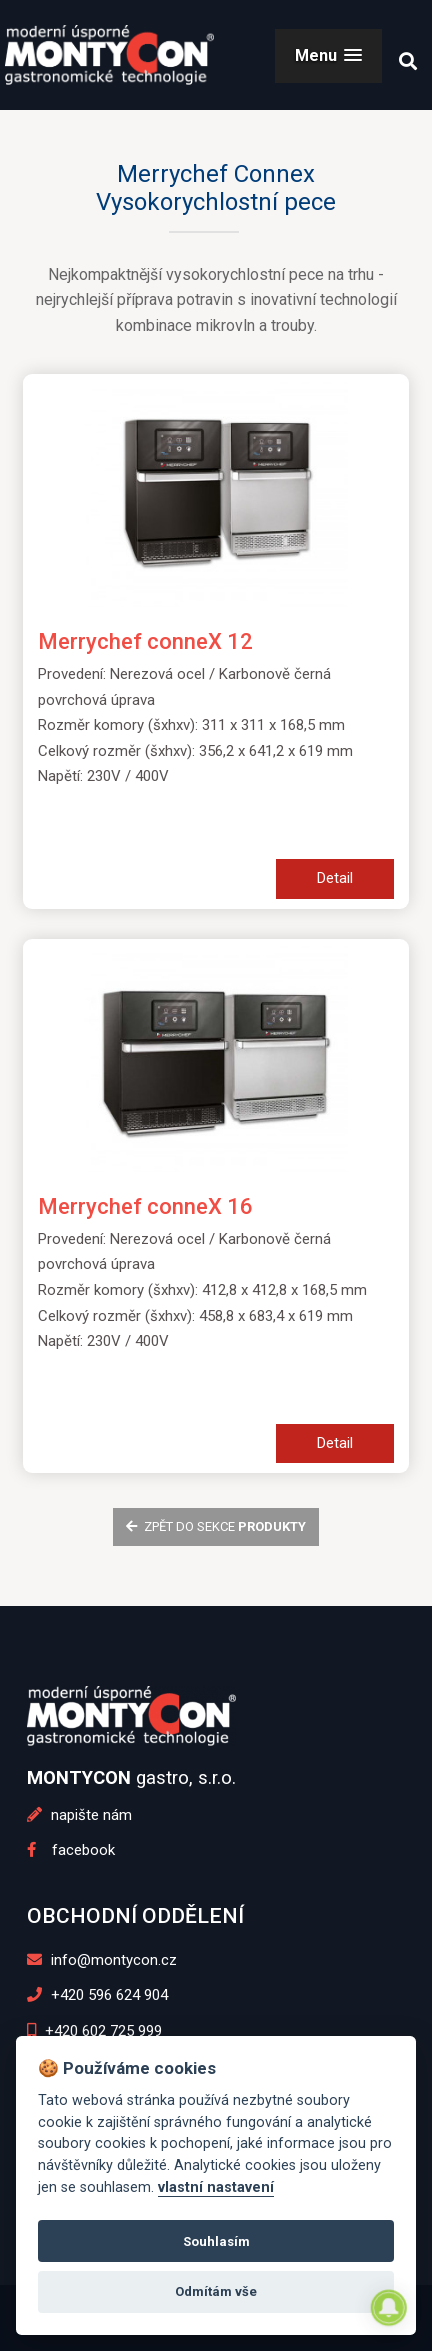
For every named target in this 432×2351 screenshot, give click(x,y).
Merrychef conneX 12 (145, 641)
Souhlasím (216, 2241)
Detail (335, 878)
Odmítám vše (216, 2291)
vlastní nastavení (216, 2187)
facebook (71, 1850)
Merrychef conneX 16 (145, 1206)
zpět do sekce (216, 1526)
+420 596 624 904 (97, 1995)
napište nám (79, 1815)
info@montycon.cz (102, 1960)
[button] (328, 55)
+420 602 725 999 (94, 2031)
